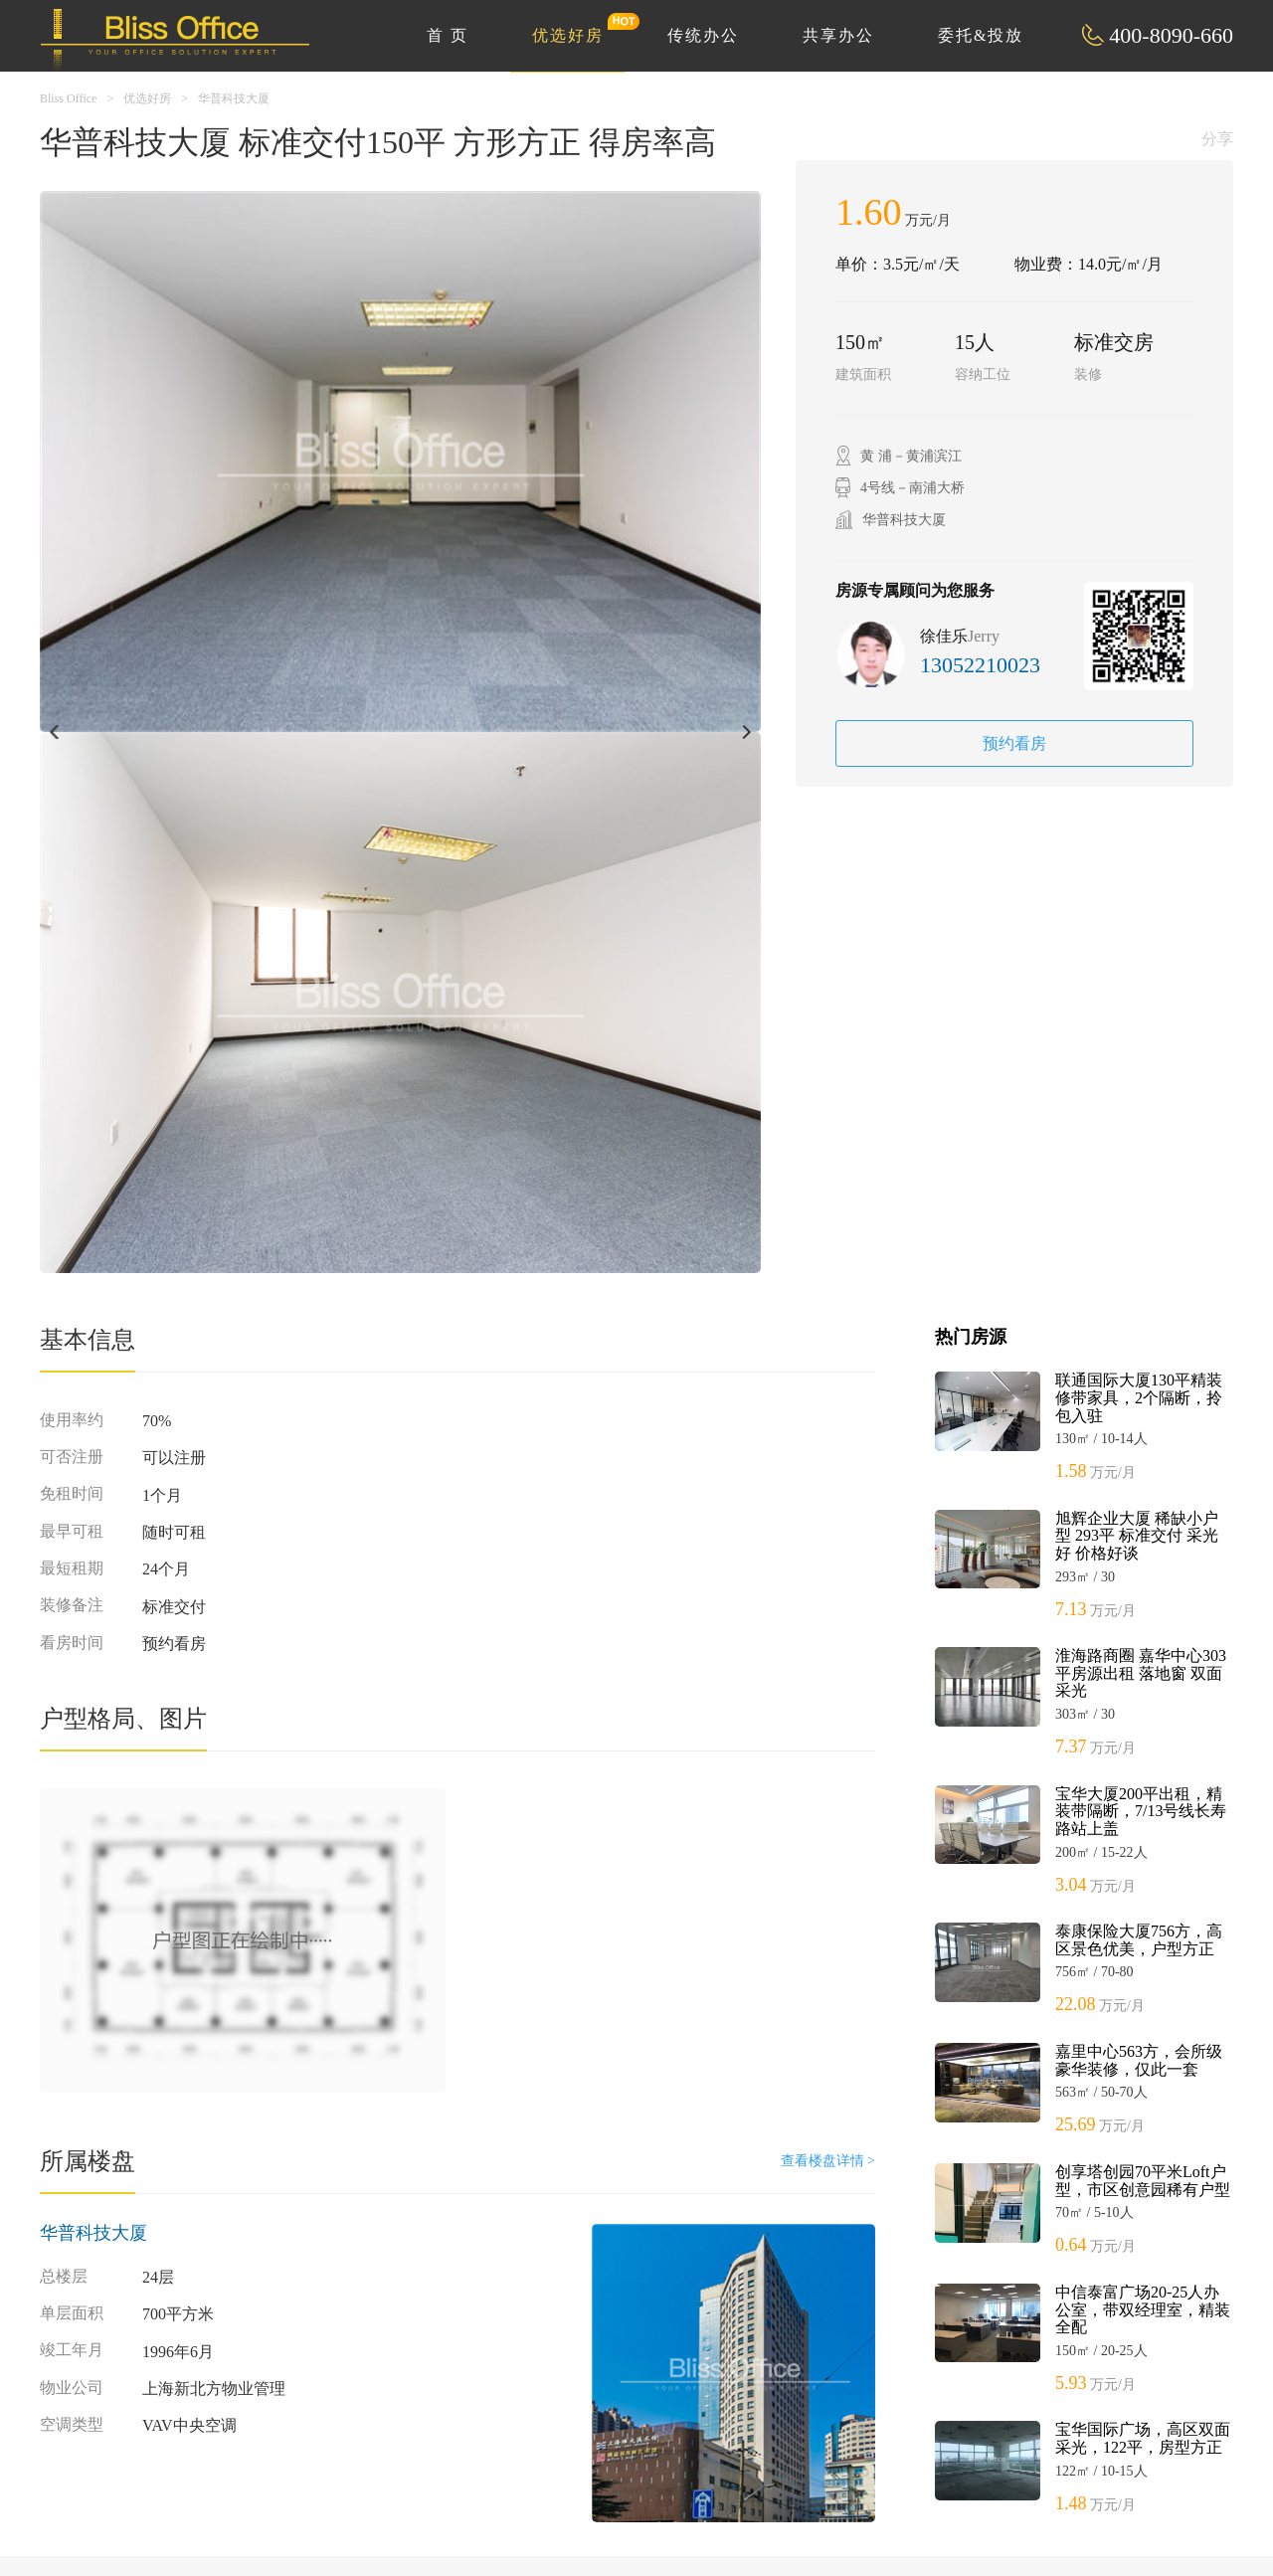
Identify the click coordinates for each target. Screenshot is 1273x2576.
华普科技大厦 (234, 98)
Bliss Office (68, 98)
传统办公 (703, 35)
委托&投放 (980, 35)
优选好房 (579, 28)
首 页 (447, 35)
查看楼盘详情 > (828, 2160)
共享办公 (838, 35)
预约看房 (1014, 743)
